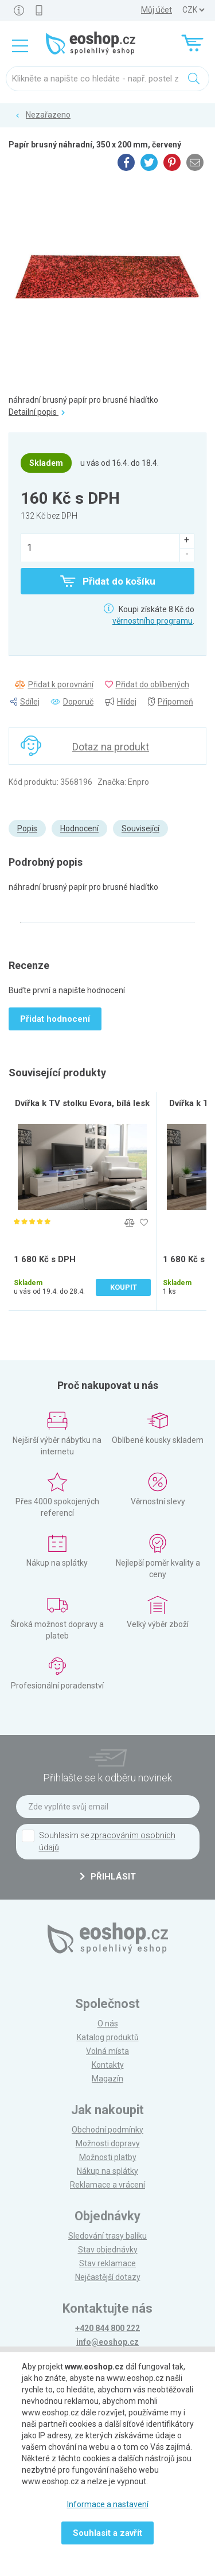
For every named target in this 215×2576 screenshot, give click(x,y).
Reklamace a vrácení (107, 2184)
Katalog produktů (108, 2037)
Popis (27, 828)
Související (140, 828)
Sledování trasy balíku (107, 2235)
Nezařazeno (48, 114)
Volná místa (107, 2051)
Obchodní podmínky (107, 2129)
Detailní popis (37, 412)
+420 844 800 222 (107, 2328)
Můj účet (156, 9)
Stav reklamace (107, 2263)
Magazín (107, 2078)
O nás (107, 2023)
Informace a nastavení (107, 2504)
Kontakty (108, 2064)
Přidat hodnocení (55, 1019)
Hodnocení (79, 828)
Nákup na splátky (107, 2171)
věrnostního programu (152, 620)
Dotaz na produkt (110, 747)
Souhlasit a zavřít (107, 2533)
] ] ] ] (193, 10)
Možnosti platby (107, 2157)
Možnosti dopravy (108, 2143)
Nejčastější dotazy (107, 2277)
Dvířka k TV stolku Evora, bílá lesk (82, 1103)
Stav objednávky (108, 2249)
